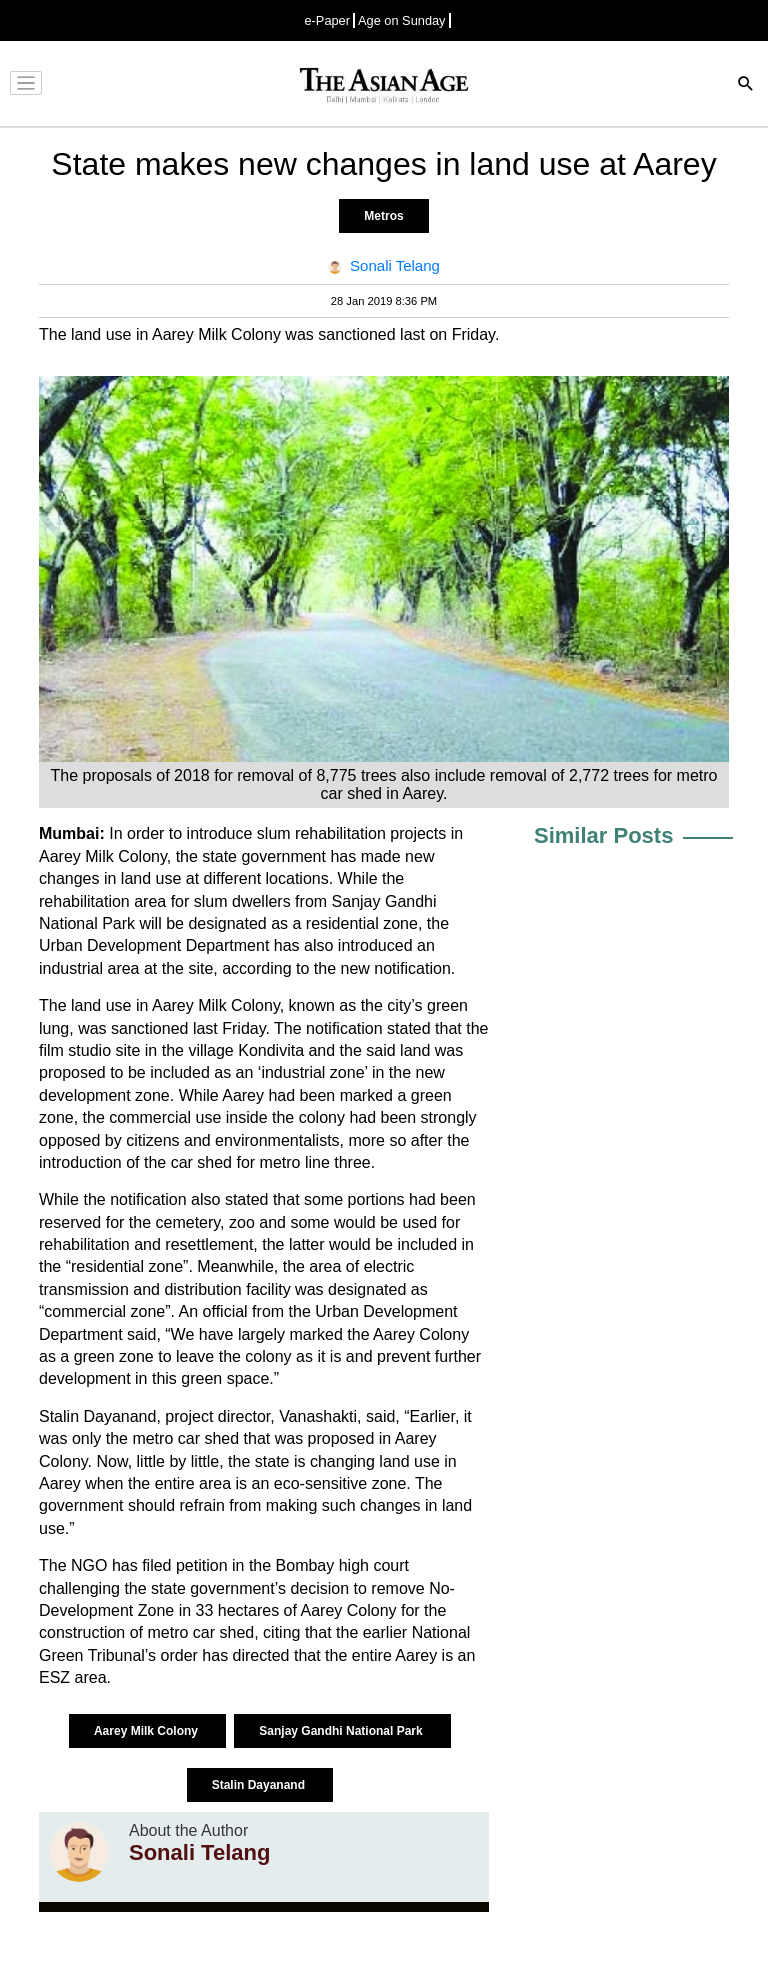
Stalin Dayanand (260, 1785)
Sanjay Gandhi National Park (342, 1731)
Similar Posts (603, 835)
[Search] (746, 85)
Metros (383, 216)
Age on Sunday (402, 20)
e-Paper (327, 20)
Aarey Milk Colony (147, 1731)
